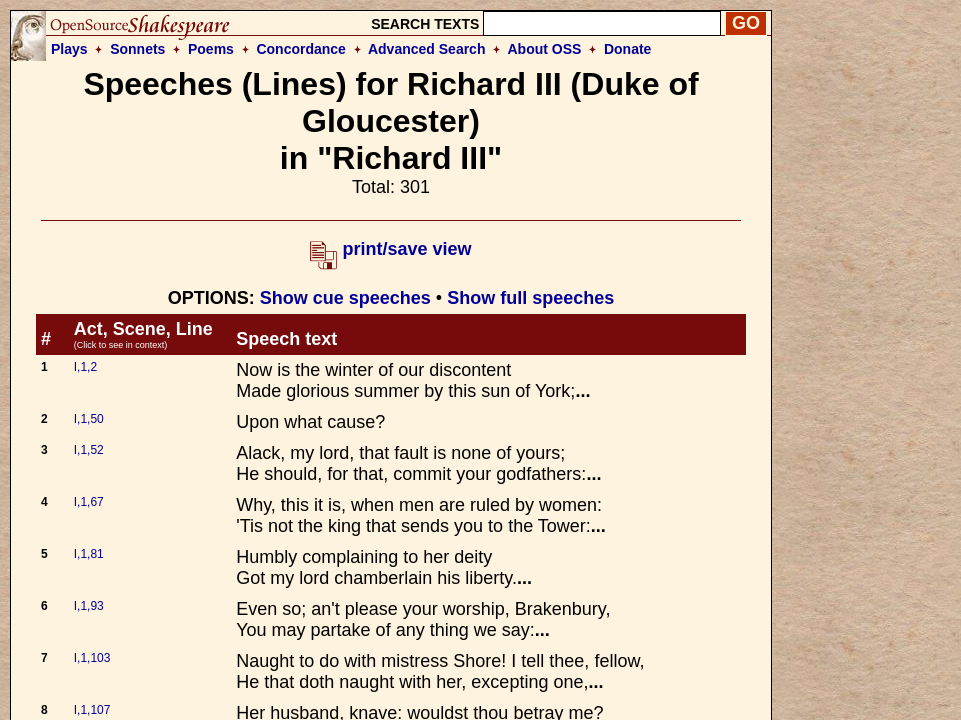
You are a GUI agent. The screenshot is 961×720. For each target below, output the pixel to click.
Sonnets (137, 49)
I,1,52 (89, 450)
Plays (69, 49)
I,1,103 (92, 658)
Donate (627, 49)
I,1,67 (89, 502)
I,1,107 (92, 710)
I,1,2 (85, 367)
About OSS (545, 49)
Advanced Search (427, 49)
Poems (211, 49)
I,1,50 (89, 419)
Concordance (300, 49)
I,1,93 (89, 606)
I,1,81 (89, 554)
